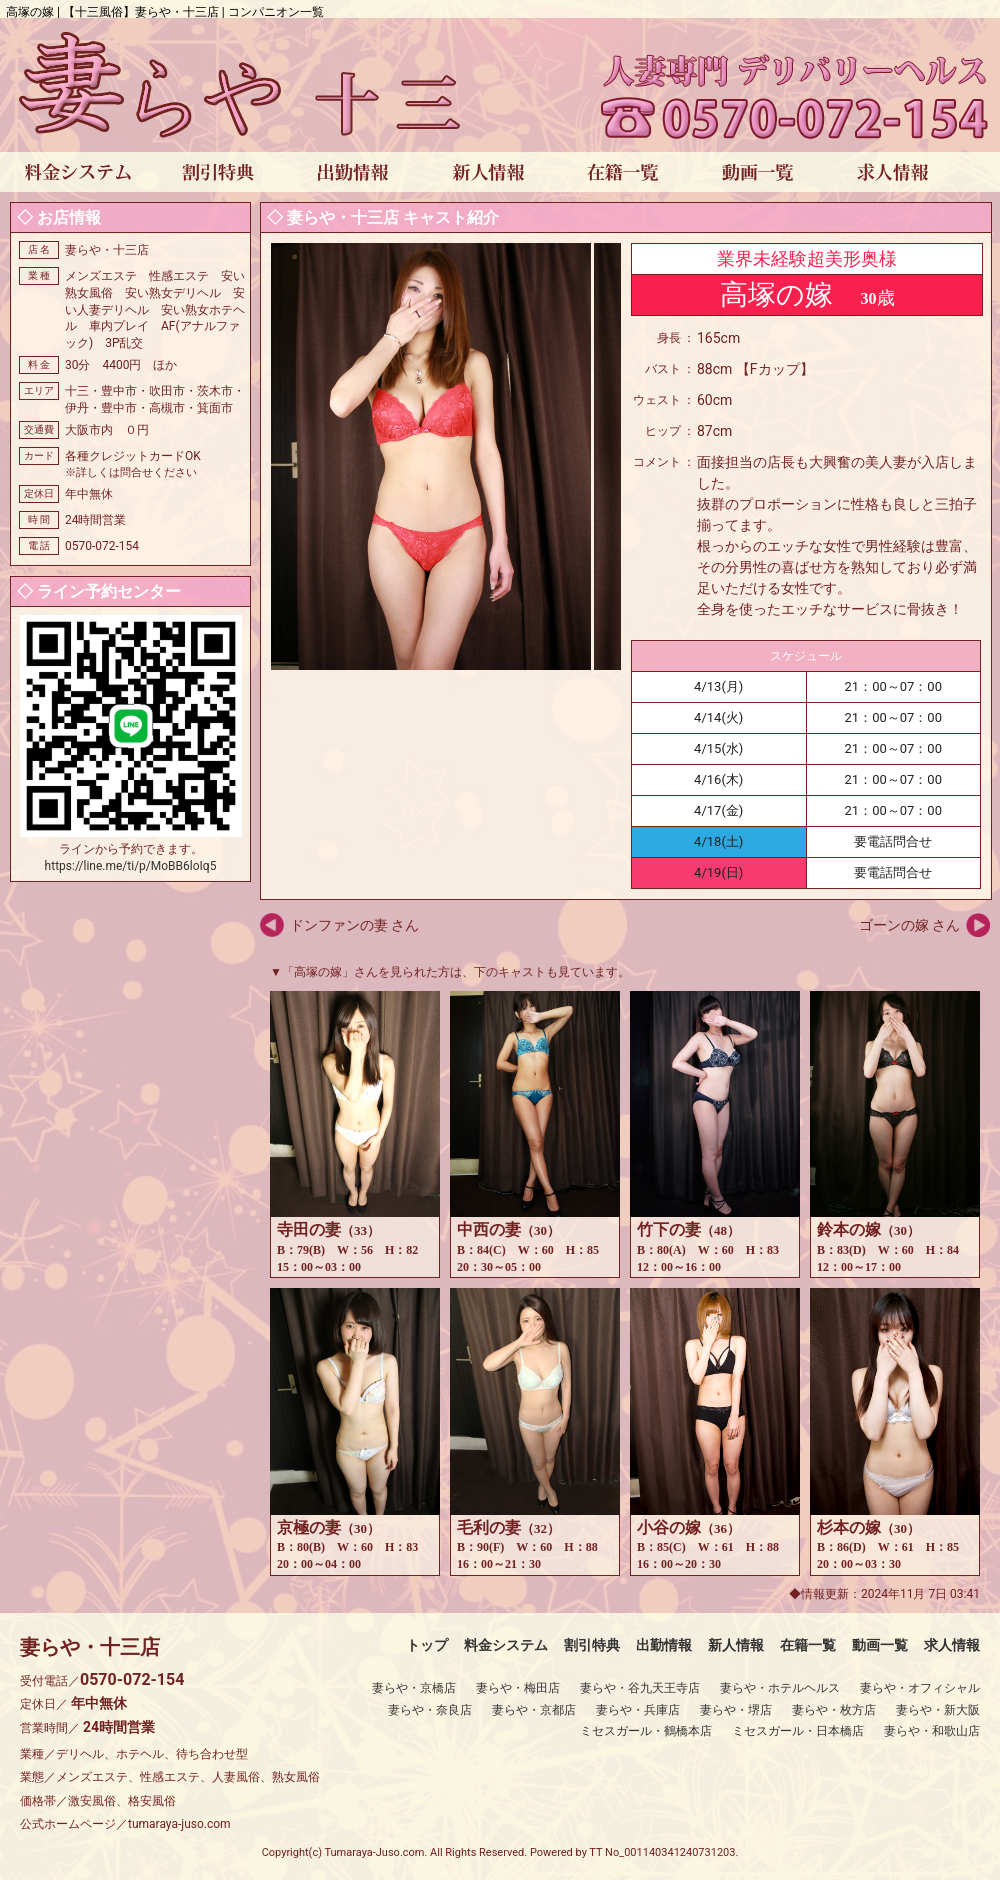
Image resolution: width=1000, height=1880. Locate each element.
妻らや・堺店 (736, 1710)
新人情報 (736, 1645)
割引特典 (592, 1645)
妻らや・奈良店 (430, 1710)
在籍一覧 (808, 1645)
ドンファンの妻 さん (354, 925)
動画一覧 (880, 1645)
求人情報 (952, 1645)
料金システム (506, 1645)
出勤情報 (664, 1645)
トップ (427, 1645)
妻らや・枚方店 (834, 1710)
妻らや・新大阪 (938, 1710)
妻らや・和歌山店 (932, 1731)
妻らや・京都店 (534, 1710)
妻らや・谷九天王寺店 (640, 1688)
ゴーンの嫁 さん (909, 925)
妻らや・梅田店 (518, 1688)
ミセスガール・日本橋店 (798, 1731)
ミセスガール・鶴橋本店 (646, 1731)
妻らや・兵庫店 (638, 1710)
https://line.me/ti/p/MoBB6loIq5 (131, 866)
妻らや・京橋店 (414, 1688)
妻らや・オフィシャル (920, 1688)
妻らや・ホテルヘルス (780, 1688)
